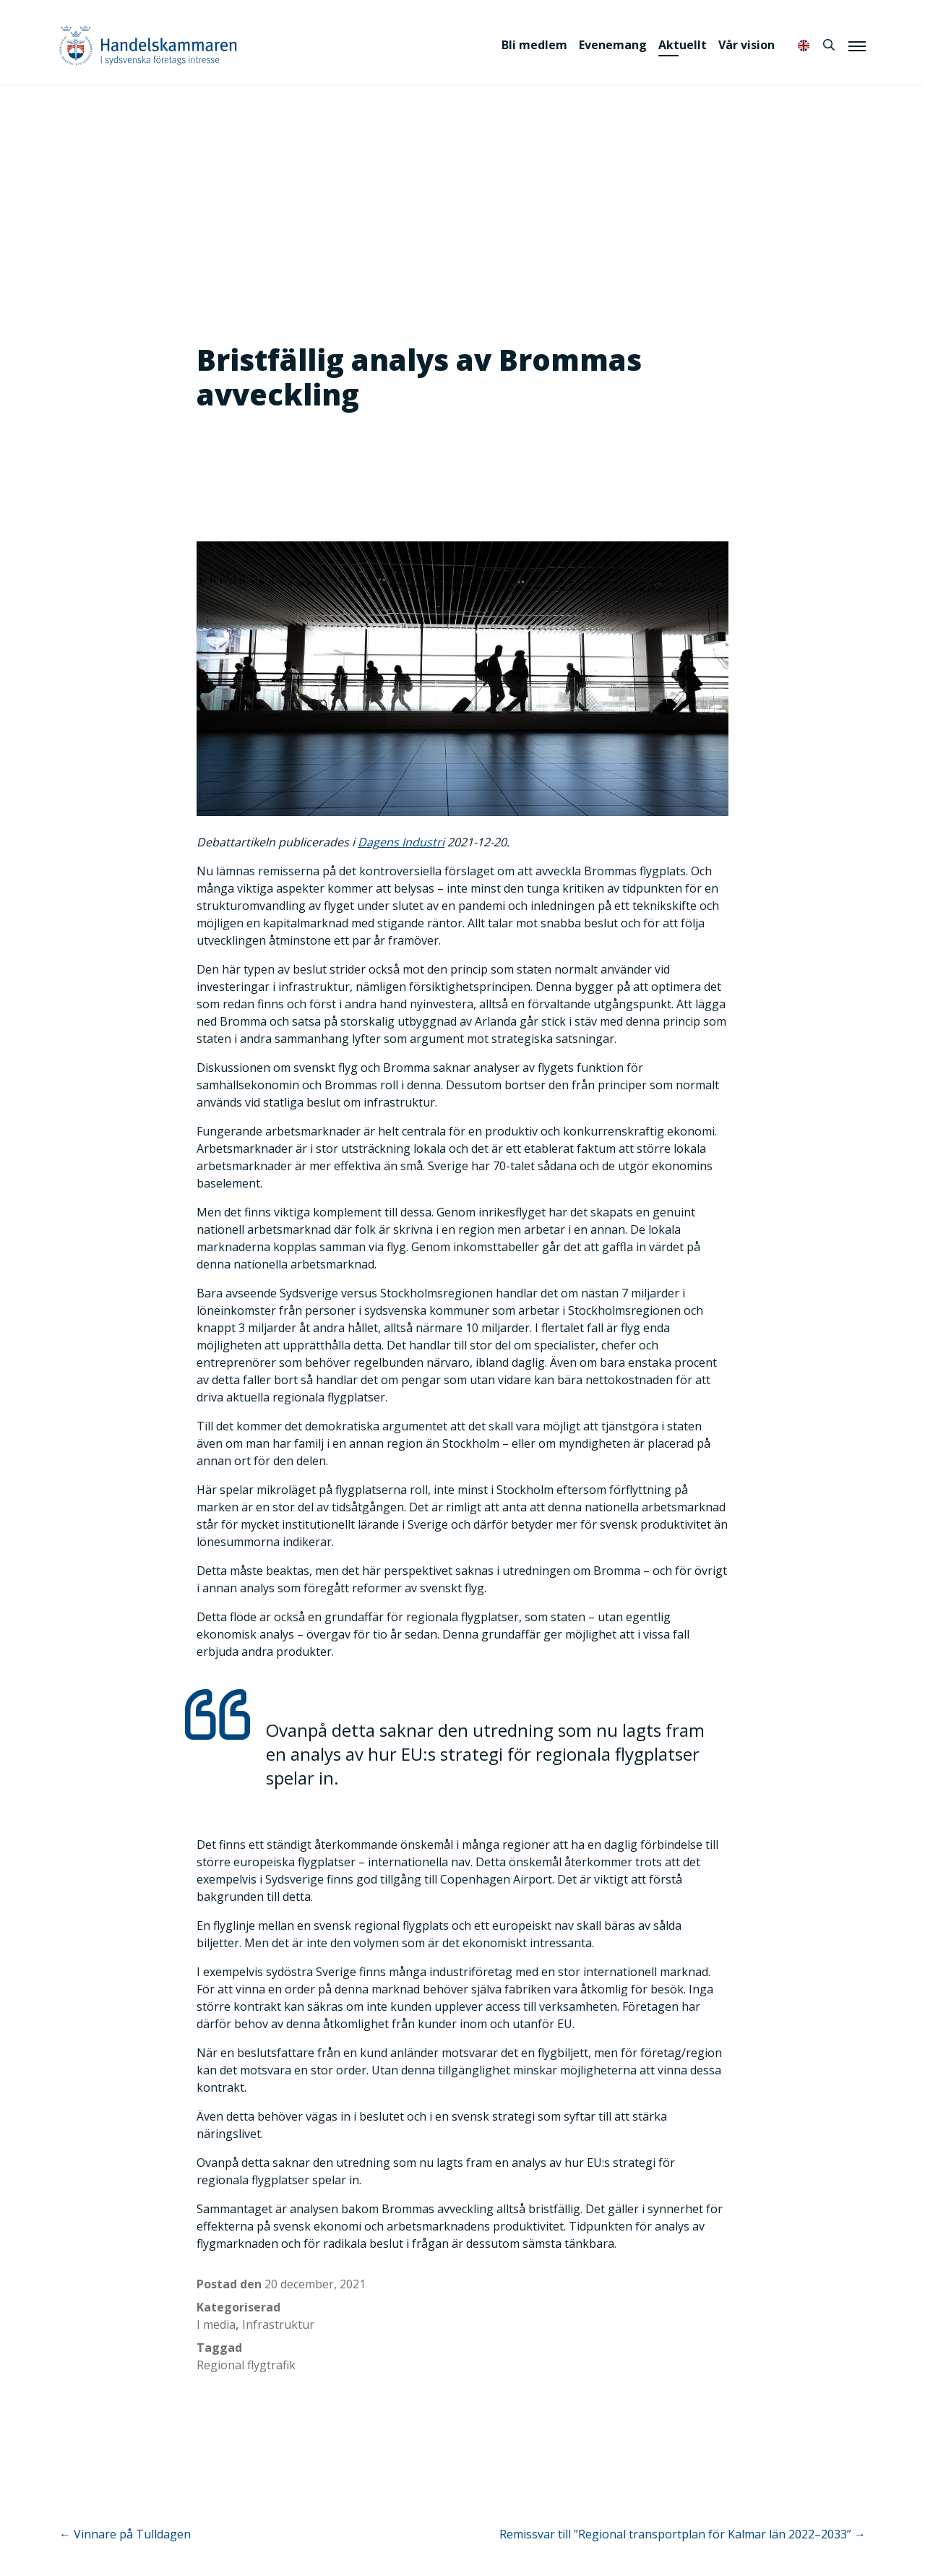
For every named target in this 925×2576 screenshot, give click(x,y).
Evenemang (613, 45)
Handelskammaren (148, 45)
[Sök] (829, 44)
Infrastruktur (278, 2324)
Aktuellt (682, 45)
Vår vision (746, 45)
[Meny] (857, 45)
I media (216, 2324)
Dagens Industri (401, 842)
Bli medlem (534, 45)
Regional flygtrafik (246, 2365)
